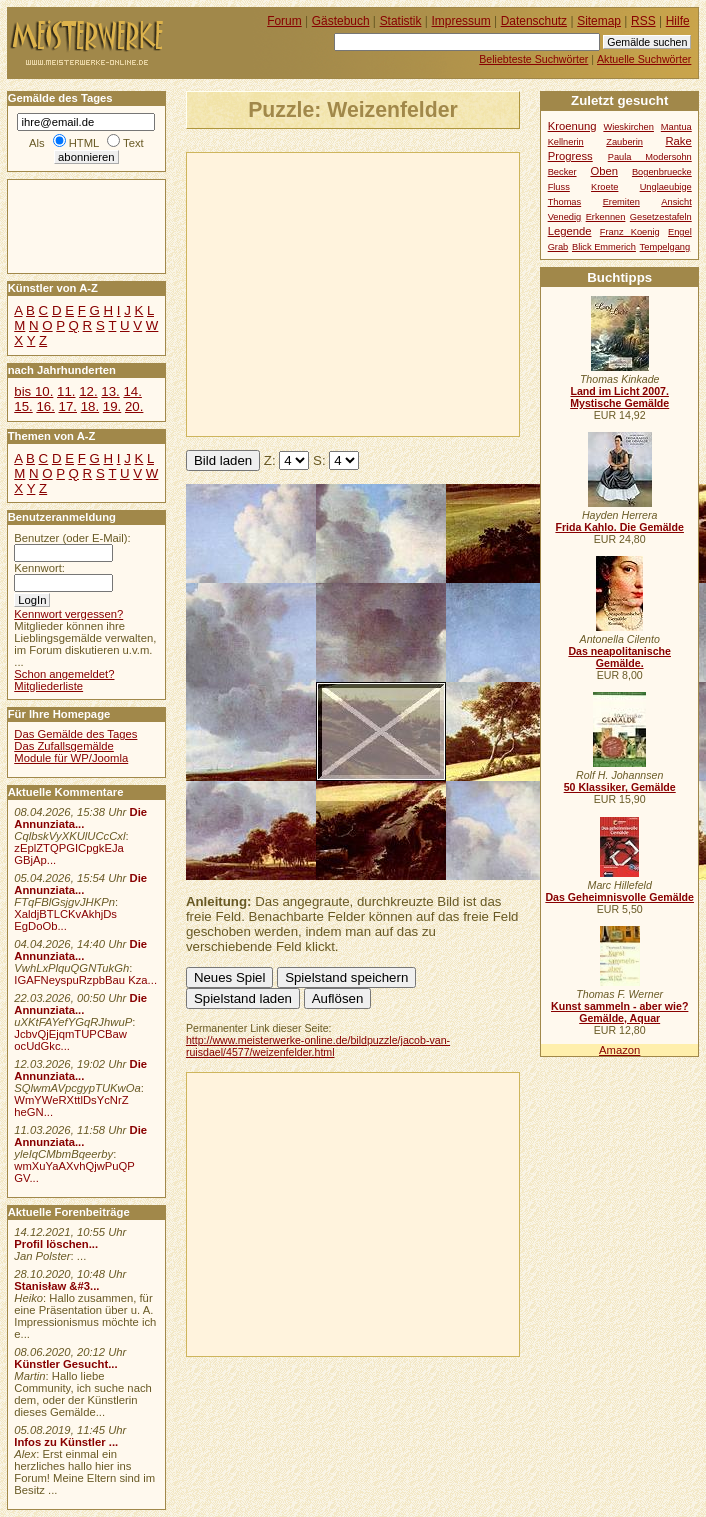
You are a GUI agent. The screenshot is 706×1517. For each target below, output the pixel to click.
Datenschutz (534, 21)
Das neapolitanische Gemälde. (619, 657)
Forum (284, 21)
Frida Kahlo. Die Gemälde (619, 527)
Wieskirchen (628, 127)
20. (134, 406)
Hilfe (678, 21)
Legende (570, 231)
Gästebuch (341, 21)
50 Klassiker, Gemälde (620, 787)
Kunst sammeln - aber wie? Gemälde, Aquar (619, 1012)
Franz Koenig (630, 232)
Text (133, 143)
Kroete (604, 187)
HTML (84, 143)
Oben (604, 171)
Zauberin (624, 142)
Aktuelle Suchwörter (644, 59)
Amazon (619, 1050)
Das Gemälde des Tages (75, 734)
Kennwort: (39, 568)
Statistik (401, 21)
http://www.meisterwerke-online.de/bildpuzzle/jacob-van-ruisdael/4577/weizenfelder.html (318, 1046)
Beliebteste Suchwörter (533, 59)
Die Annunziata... (80, 818)
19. (112, 406)
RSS (643, 21)
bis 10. (33, 391)
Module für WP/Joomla (71, 758)
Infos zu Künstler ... (66, 1442)
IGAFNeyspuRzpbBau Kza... (85, 980)
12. (88, 391)
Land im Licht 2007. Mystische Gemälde (619, 397)
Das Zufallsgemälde (64, 746)
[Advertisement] (412, 293)
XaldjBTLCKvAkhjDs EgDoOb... (65, 920)
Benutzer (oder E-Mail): (72, 538)
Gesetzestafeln (661, 217)
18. (90, 406)
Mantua (676, 127)
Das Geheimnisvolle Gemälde (619, 897)
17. (68, 406)
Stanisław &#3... (56, 1286)
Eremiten (621, 202)
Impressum (461, 21)
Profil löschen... (56, 1244)
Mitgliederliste (48, 686)
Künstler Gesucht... (65, 1364)
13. (110, 391)
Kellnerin (566, 142)
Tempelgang (665, 247)
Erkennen (606, 217)
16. (45, 406)
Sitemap (599, 21)
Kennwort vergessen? (68, 614)
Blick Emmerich (604, 247)
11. (66, 391)
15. (23, 406)
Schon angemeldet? (64, 674)
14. (132, 391)
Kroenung (572, 126)
